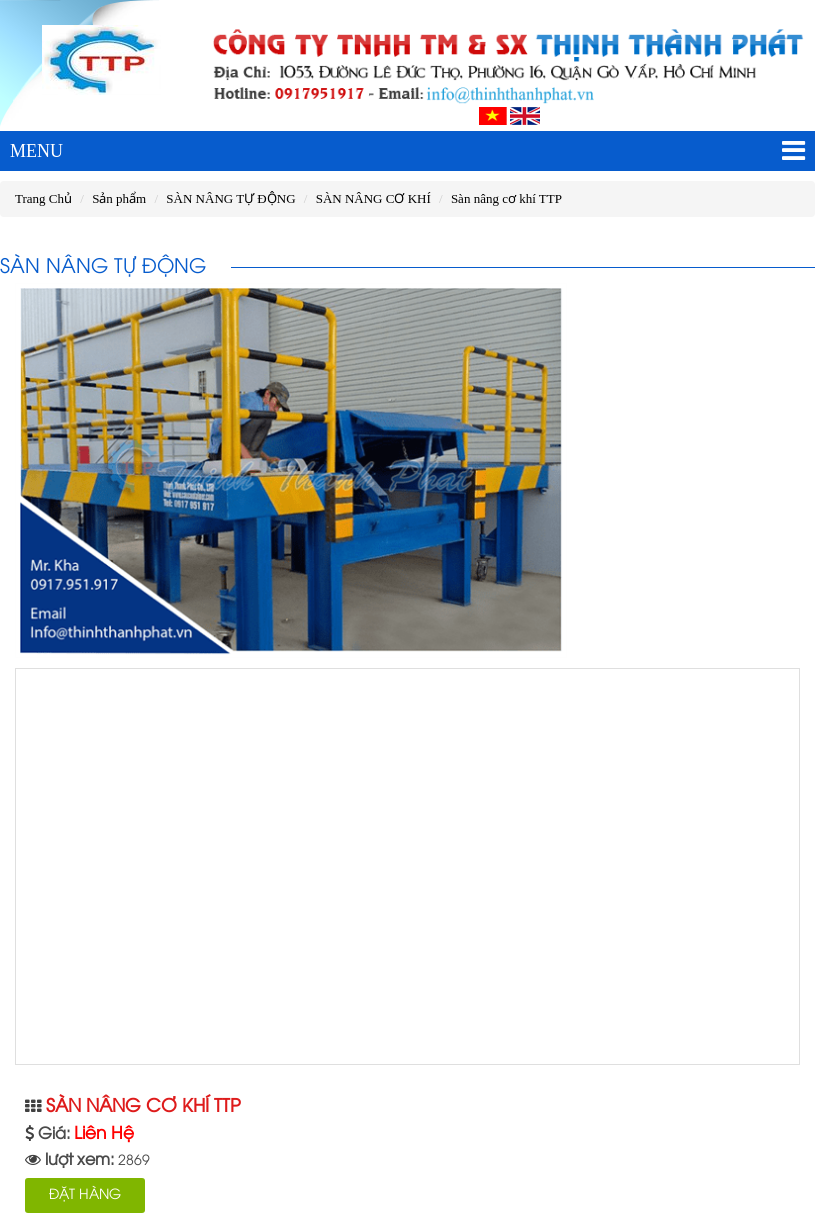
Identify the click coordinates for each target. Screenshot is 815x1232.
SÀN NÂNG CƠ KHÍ (373, 198)
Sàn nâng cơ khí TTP (506, 198)
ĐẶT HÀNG (85, 1195)
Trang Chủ (43, 198)
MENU (407, 151)
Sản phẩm (119, 198)
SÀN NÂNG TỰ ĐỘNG (230, 198)
